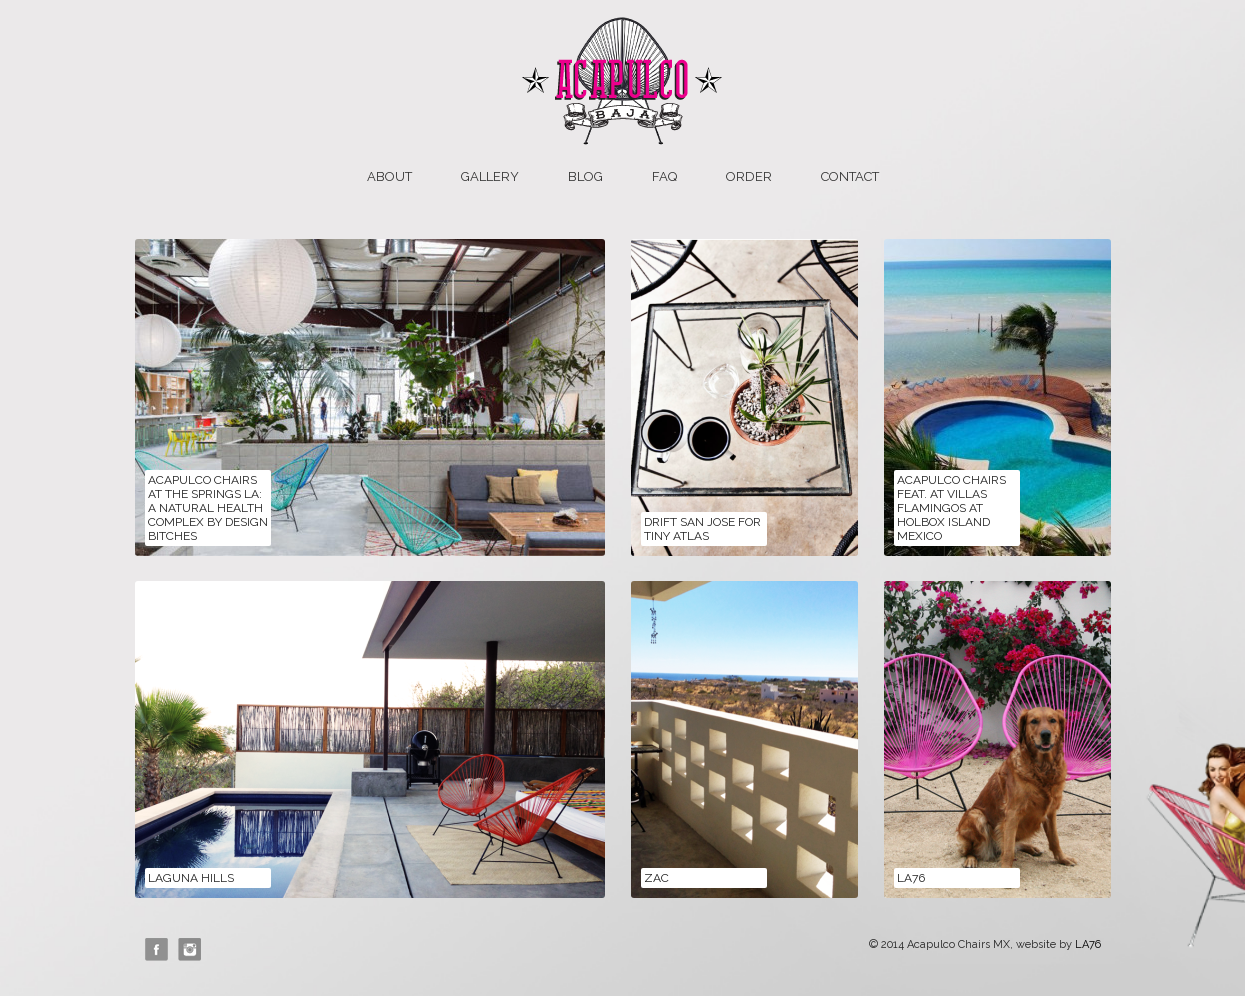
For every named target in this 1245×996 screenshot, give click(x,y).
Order (749, 176)
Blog (585, 176)
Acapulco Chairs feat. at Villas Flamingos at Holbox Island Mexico (951, 508)
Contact (850, 176)
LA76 (911, 878)
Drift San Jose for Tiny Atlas (702, 529)
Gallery (490, 176)
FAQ (664, 176)
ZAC (656, 878)
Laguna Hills (191, 878)
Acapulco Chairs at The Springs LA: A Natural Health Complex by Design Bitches (208, 508)
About (389, 176)
